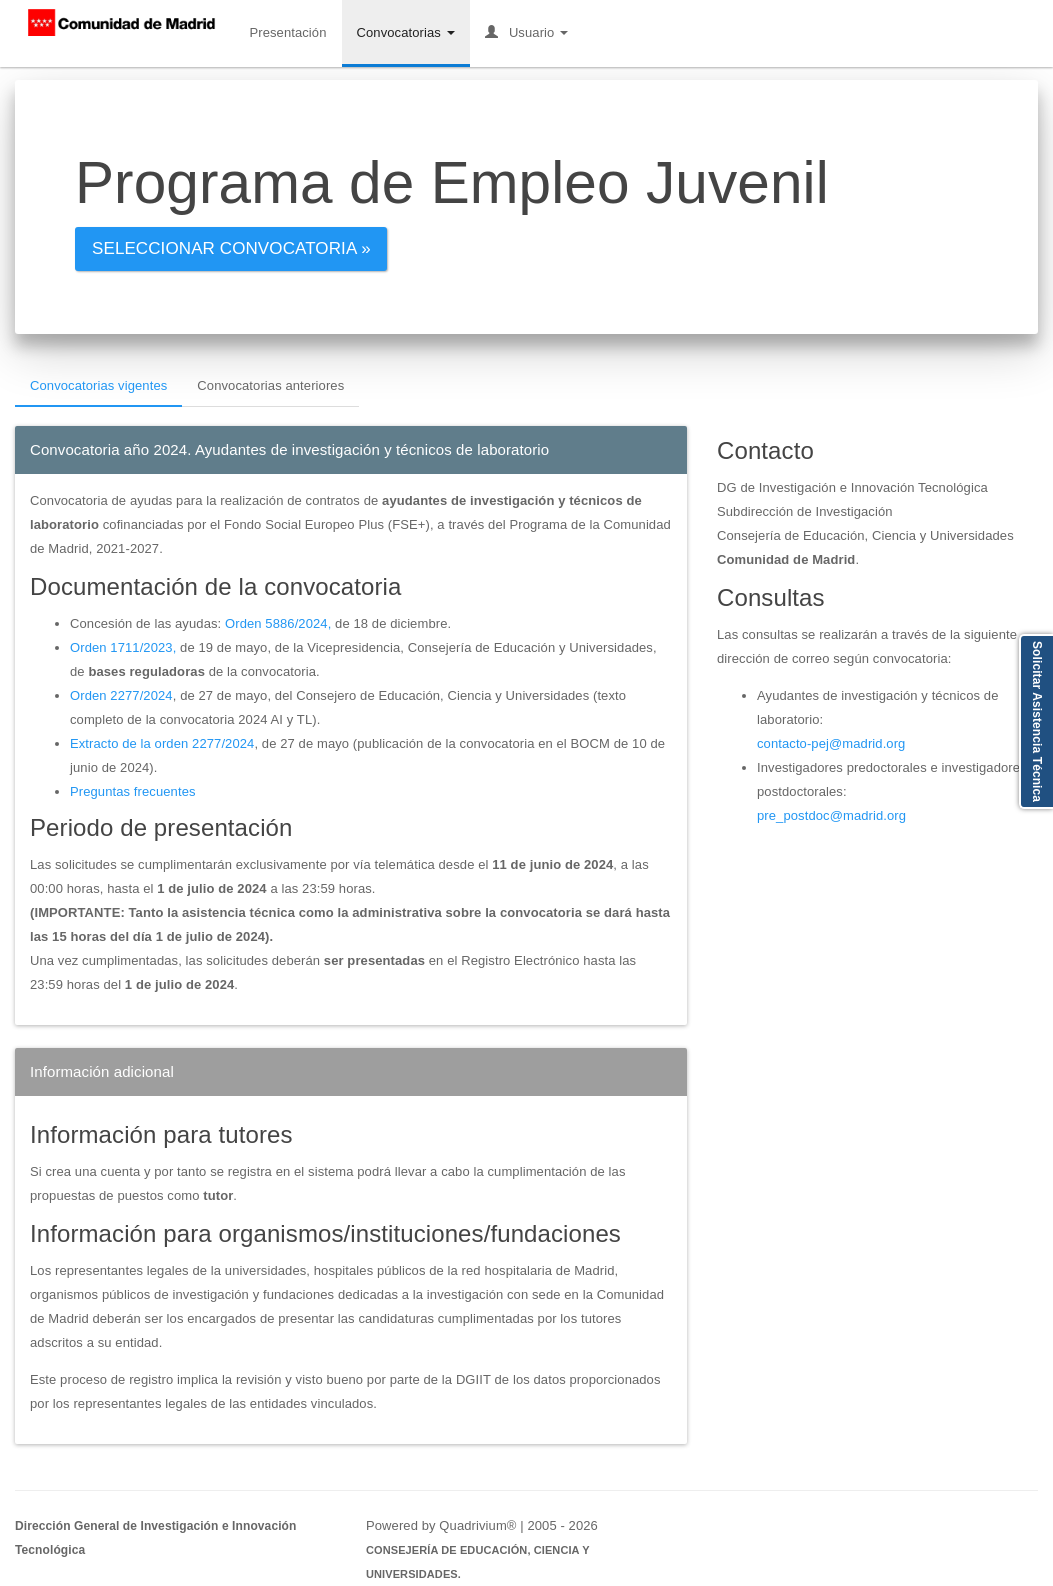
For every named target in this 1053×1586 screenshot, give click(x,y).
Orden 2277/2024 (121, 695)
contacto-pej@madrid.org (831, 743)
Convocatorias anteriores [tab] (270, 385)
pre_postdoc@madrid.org (831, 815)
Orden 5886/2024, (278, 623)
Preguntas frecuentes (133, 791)
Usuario (526, 32)
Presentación (287, 32)
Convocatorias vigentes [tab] (98, 385)
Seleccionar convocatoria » (231, 248)
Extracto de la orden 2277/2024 (162, 743)
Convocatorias (406, 32)
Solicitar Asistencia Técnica (1037, 721)
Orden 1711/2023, (123, 647)
